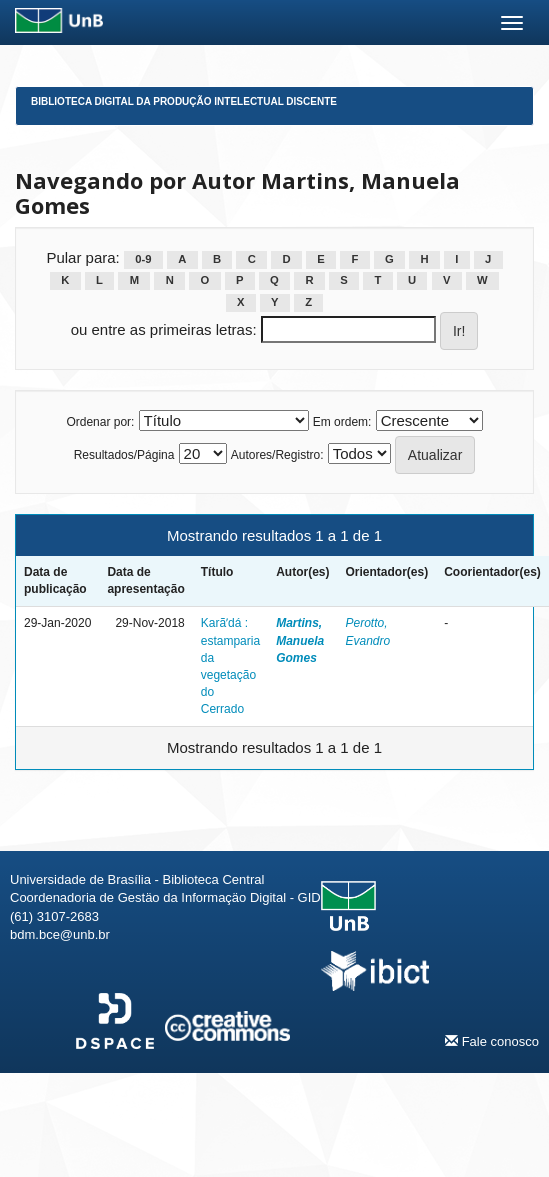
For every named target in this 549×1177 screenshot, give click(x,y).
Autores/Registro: (277, 455)
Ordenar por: (100, 422)
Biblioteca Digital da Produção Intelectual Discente (184, 101)
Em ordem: (342, 422)
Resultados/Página (124, 455)
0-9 (143, 259)
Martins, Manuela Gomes (300, 640)
